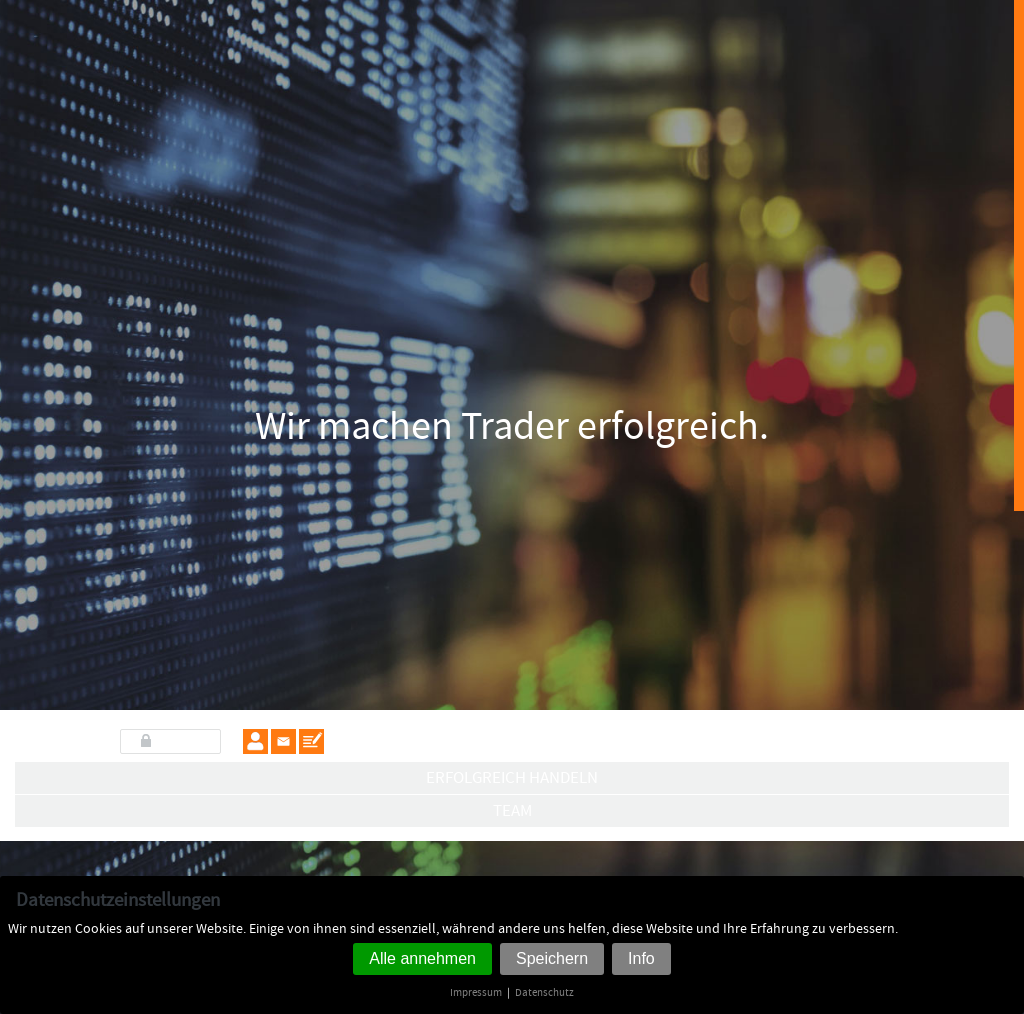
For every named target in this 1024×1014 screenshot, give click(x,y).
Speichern (552, 958)
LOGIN (180, 741)
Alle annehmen (422, 958)
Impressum (476, 992)
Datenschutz (544, 992)
